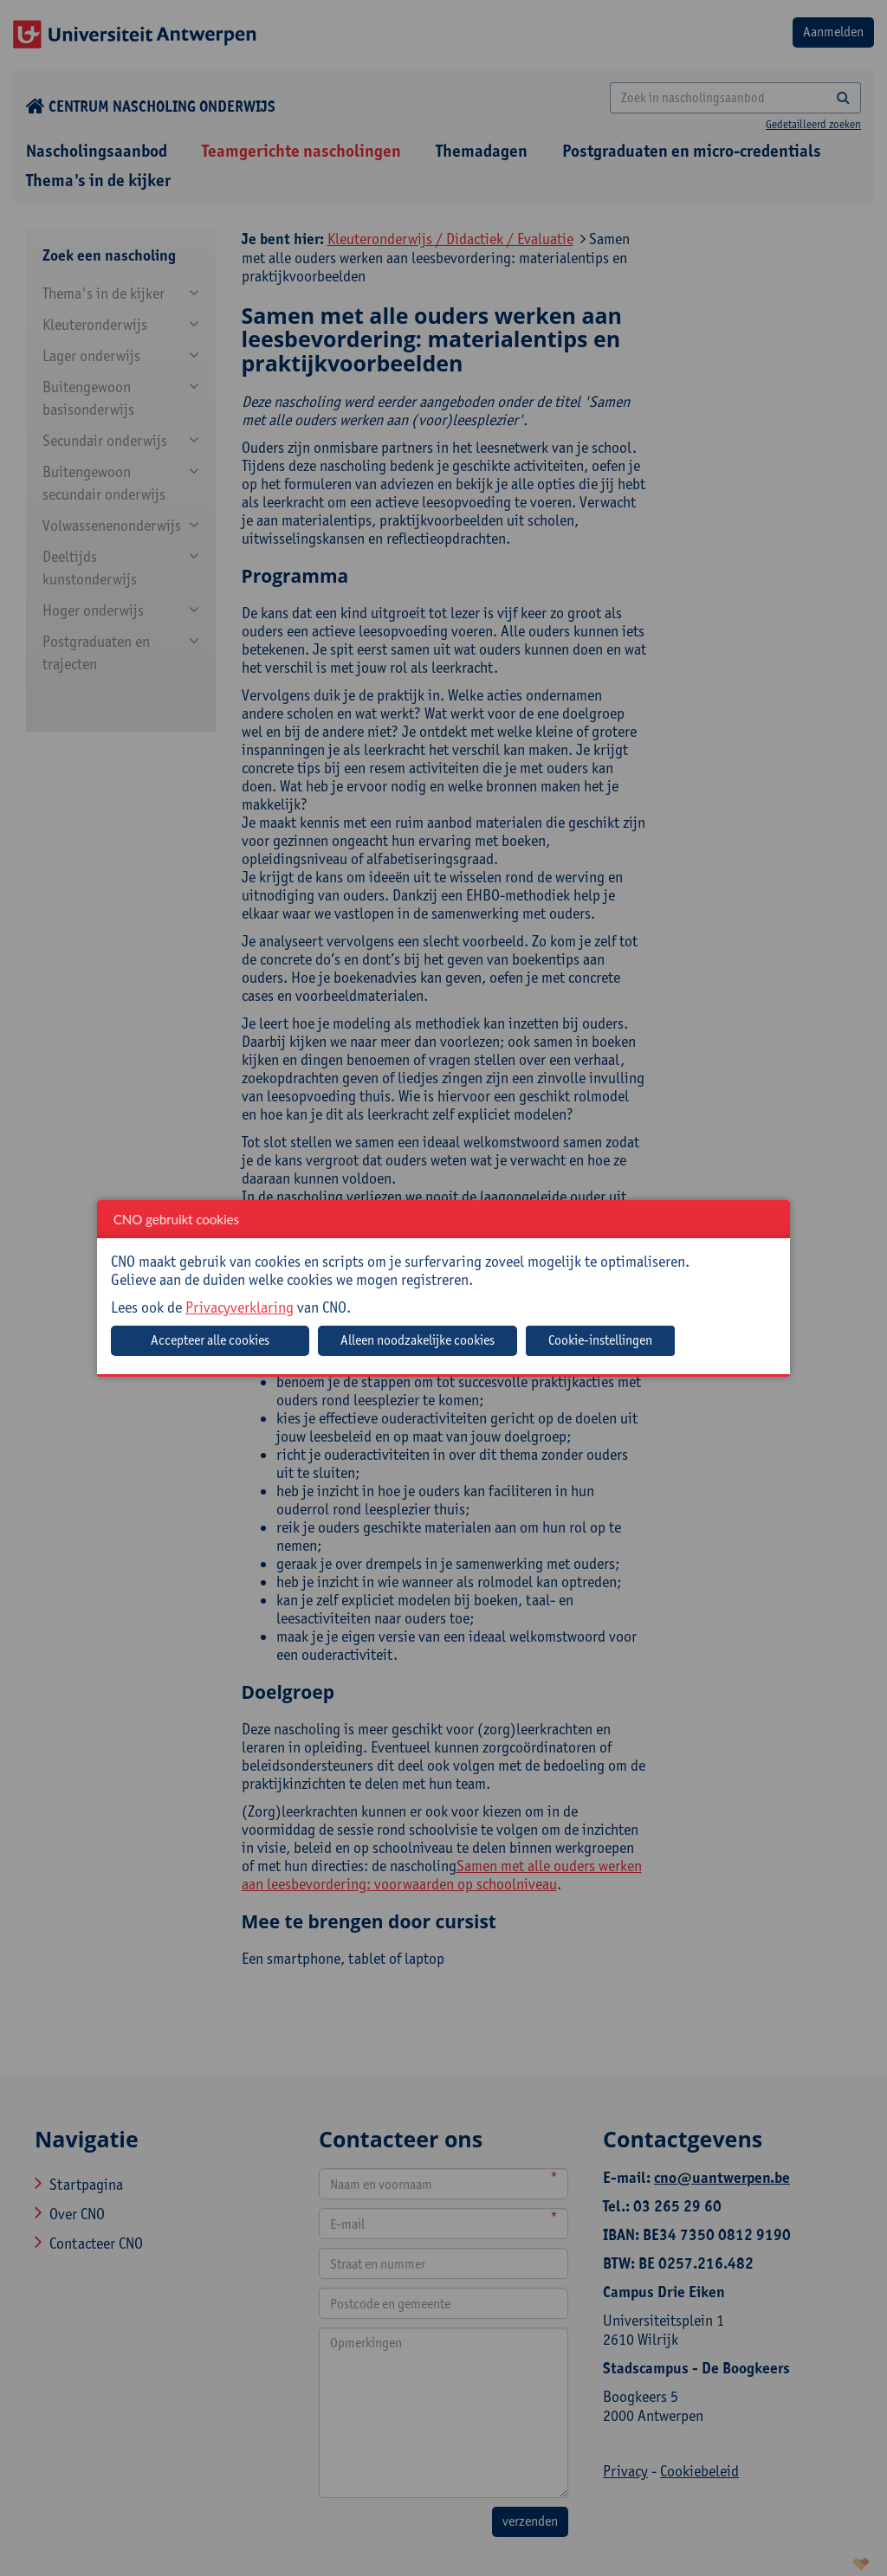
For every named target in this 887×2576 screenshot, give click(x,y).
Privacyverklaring (239, 1307)
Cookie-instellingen (600, 1340)
